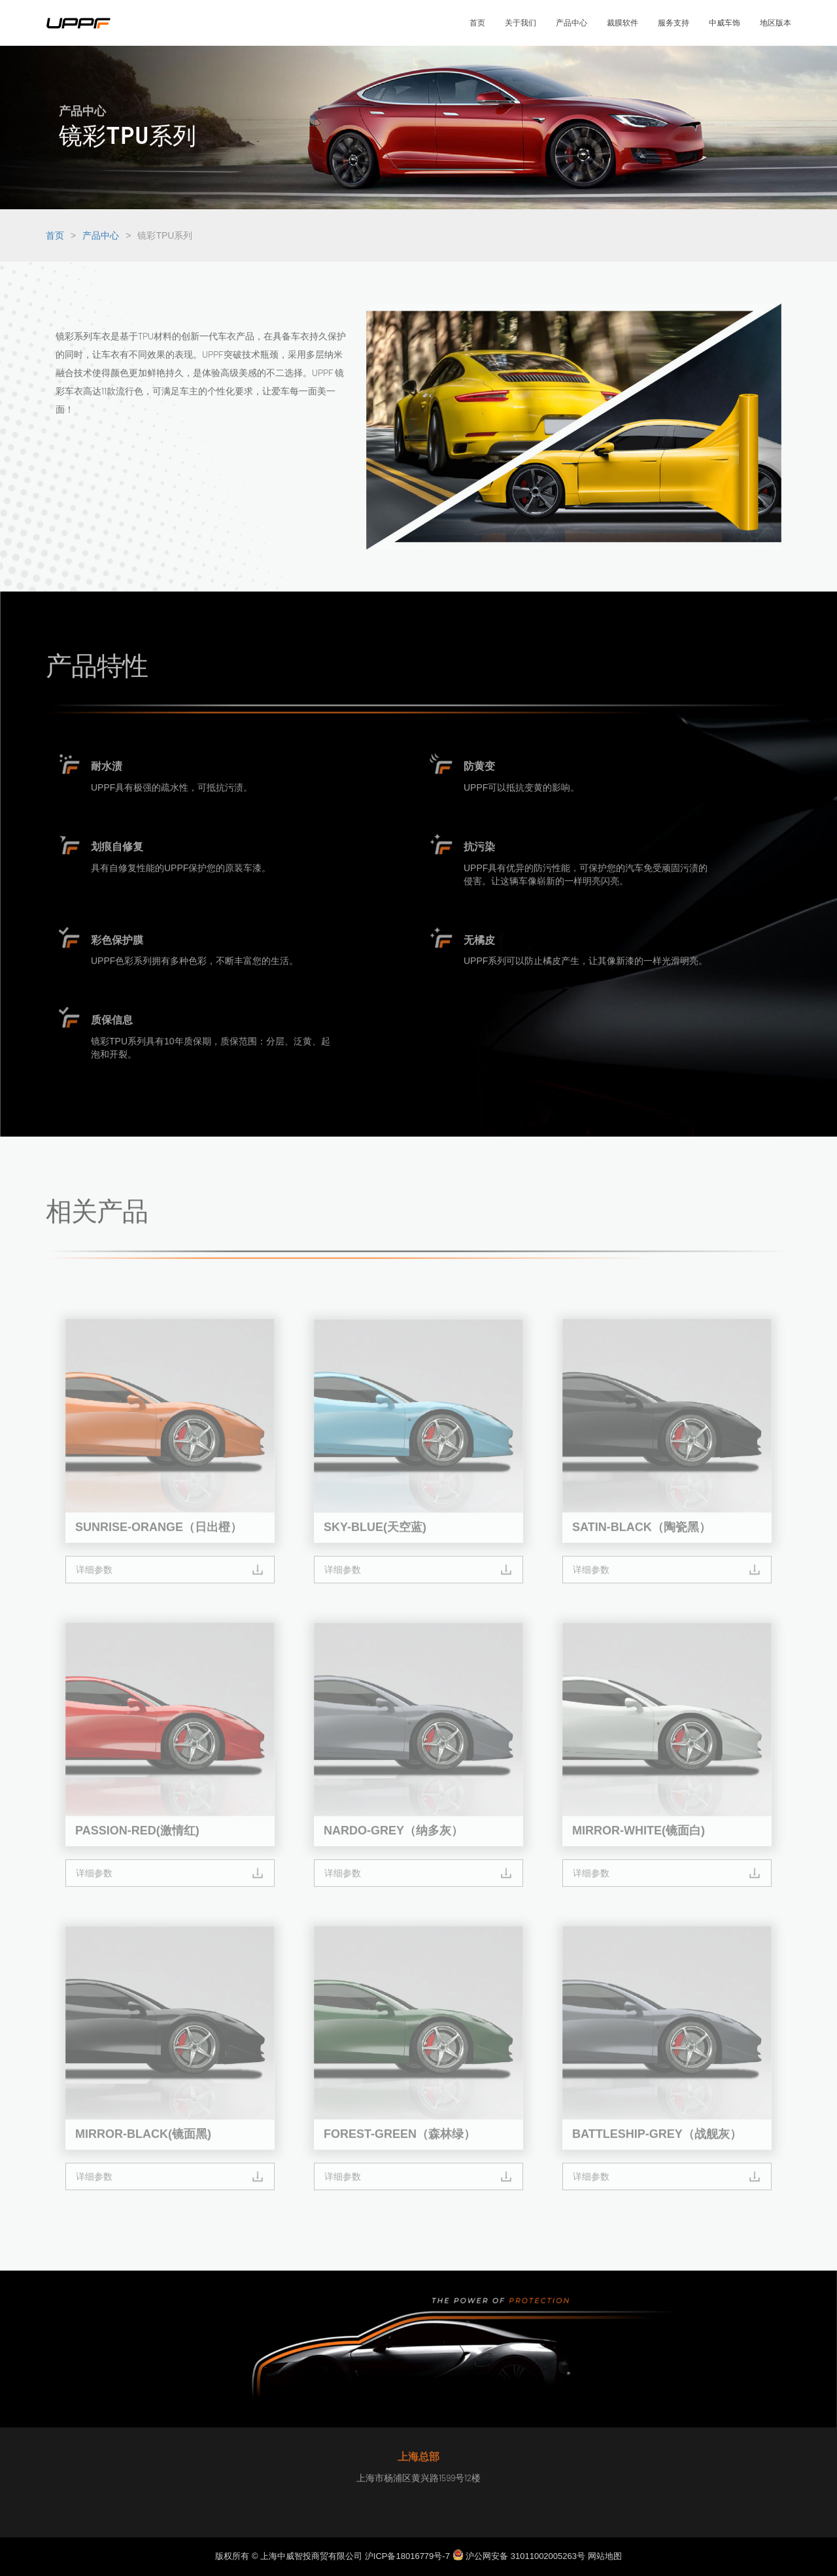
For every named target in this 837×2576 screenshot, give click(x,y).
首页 (55, 235)
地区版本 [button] (775, 22)
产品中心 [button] (571, 22)
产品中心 (100, 235)
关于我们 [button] (520, 22)
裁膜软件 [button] (622, 22)
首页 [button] (477, 22)
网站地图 (605, 2556)
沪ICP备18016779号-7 (407, 2556)
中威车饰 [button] (724, 22)
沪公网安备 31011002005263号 (520, 2556)
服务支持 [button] (673, 22)
